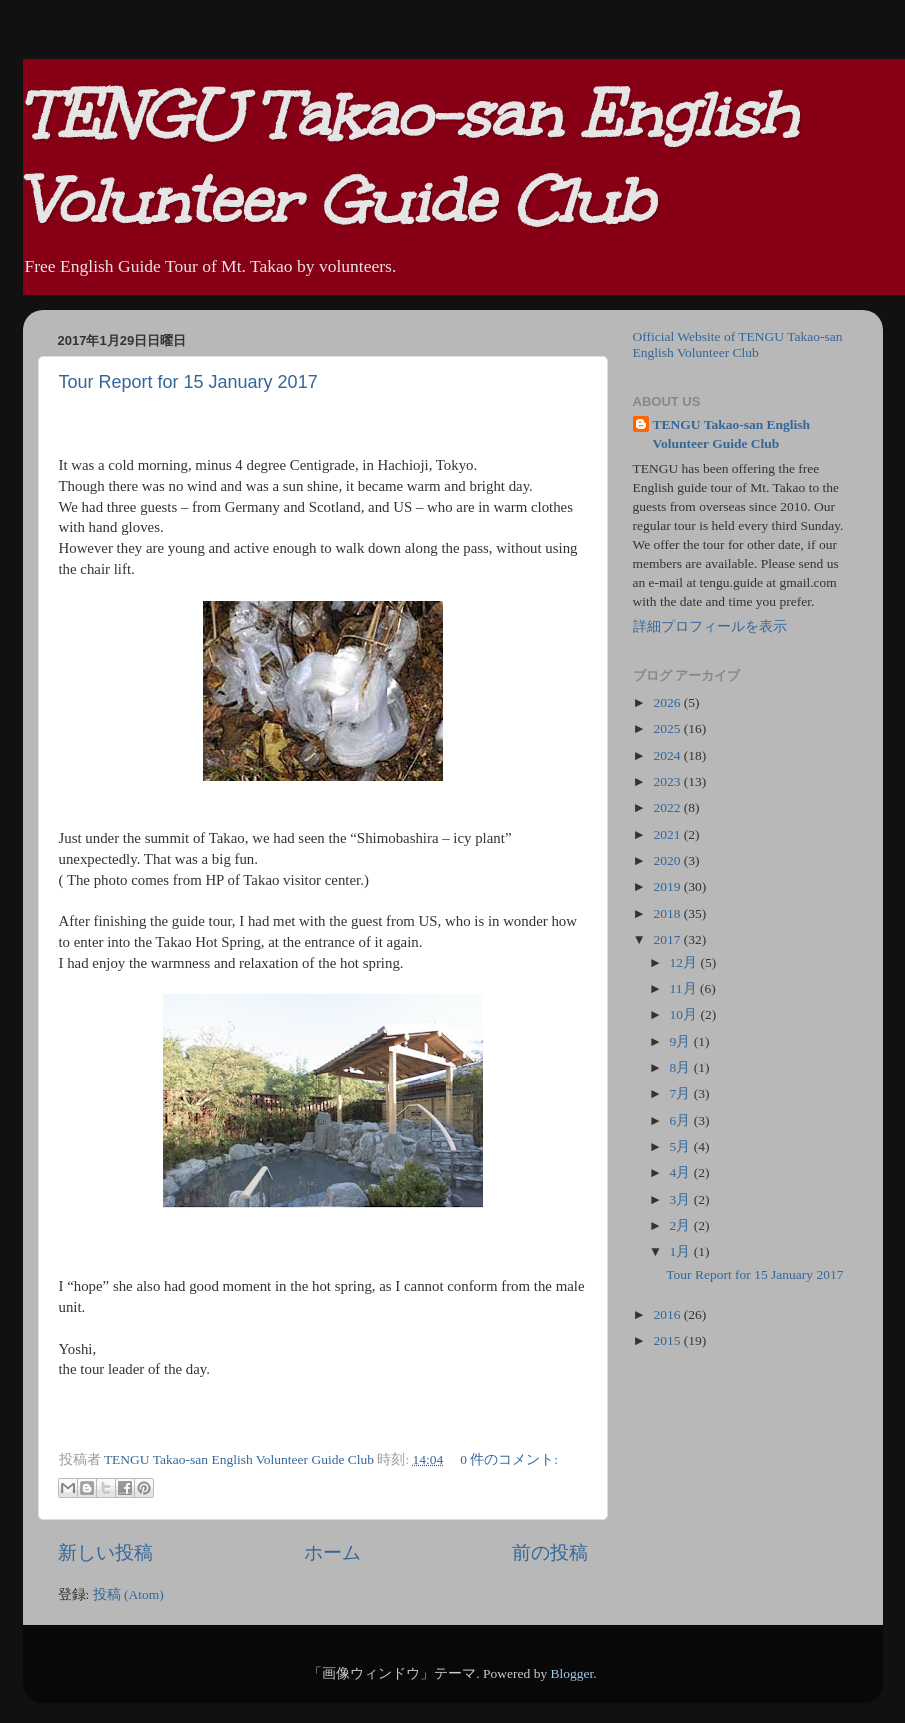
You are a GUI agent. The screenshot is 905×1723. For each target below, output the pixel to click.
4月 (682, 1172)
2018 (668, 913)
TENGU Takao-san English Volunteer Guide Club (732, 434)
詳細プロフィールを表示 (710, 626)
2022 (668, 807)
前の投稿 (550, 1552)
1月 (682, 1251)
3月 (682, 1199)
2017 (668, 939)
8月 (682, 1067)
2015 (668, 1340)
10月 (685, 1014)
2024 (668, 755)
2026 (668, 702)
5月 (682, 1146)
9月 (682, 1041)
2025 (668, 728)
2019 (668, 886)
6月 (682, 1120)
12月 (685, 962)
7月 (682, 1093)
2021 (668, 834)
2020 (668, 860)
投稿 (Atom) (128, 1594)
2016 (668, 1314)
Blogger (572, 1673)
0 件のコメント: (509, 1459)
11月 (685, 988)
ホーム (332, 1552)
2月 (682, 1225)
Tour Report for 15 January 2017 (188, 382)
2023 (668, 781)
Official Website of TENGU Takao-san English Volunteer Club (738, 344)
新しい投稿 (105, 1552)
